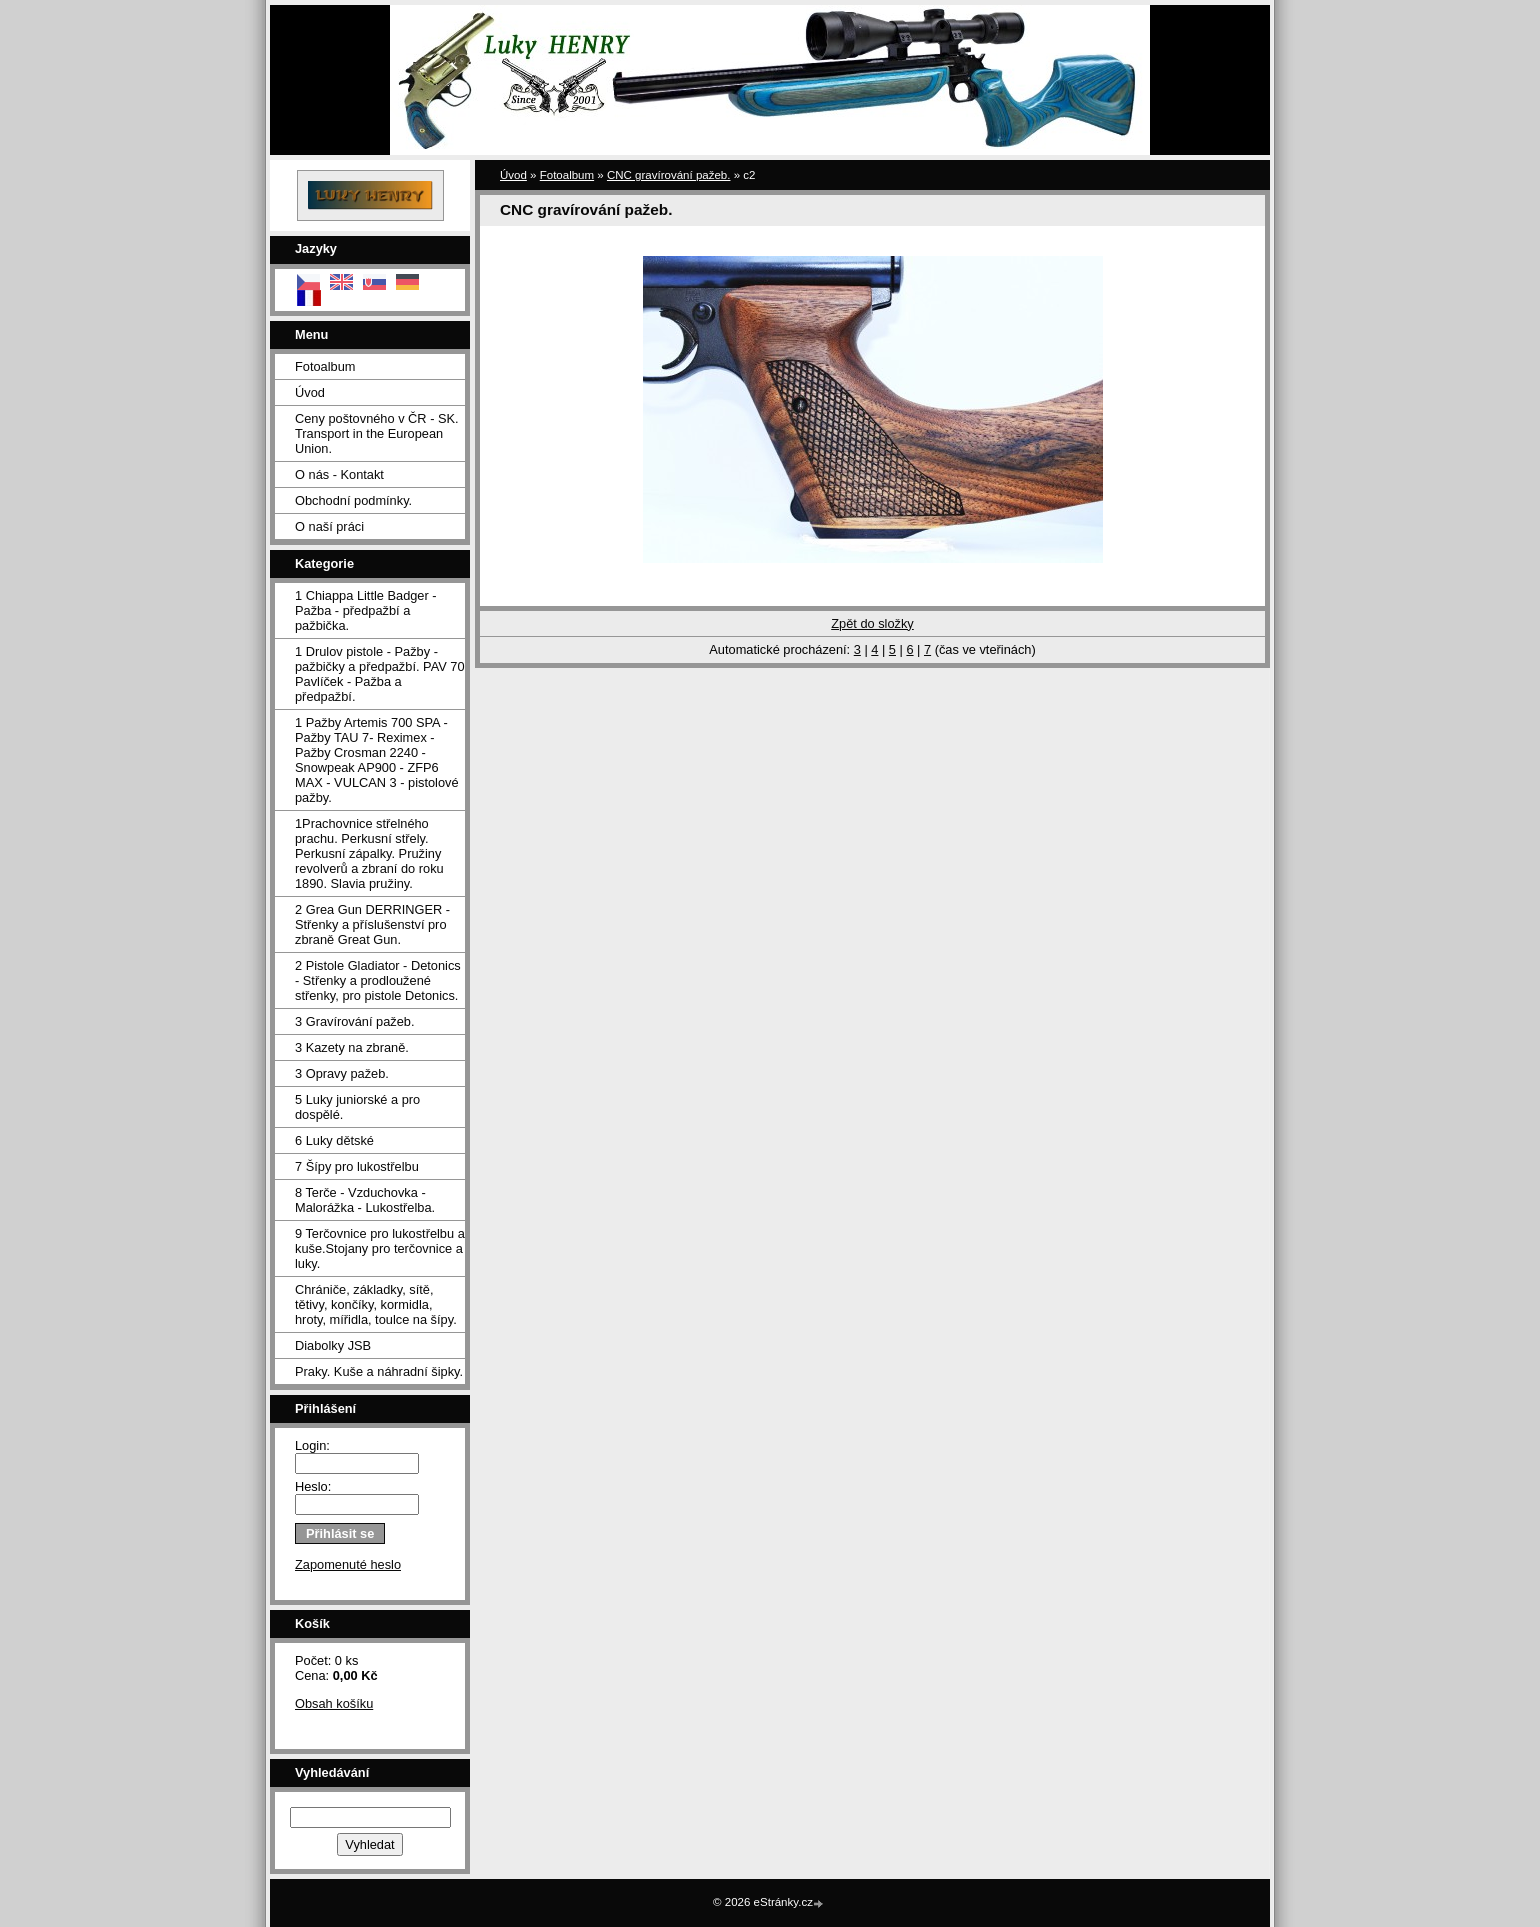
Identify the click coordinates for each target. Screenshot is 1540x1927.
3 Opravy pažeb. (342, 1073)
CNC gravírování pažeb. (669, 175)
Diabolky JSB (333, 1345)
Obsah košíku (334, 1703)
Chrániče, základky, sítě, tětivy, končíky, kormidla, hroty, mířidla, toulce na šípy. (376, 1304)
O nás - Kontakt (339, 474)
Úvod (310, 392)
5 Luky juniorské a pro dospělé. (357, 1107)
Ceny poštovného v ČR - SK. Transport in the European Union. (377, 433)
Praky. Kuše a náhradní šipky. (379, 1371)
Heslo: (313, 1486)
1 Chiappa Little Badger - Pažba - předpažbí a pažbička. (366, 610)
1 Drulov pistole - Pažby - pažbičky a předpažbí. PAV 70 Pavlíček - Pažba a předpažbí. (380, 674)
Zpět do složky (872, 623)
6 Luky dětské (334, 1140)
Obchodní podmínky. (353, 500)
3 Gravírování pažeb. (355, 1021)
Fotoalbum (325, 366)
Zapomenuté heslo (348, 1564)
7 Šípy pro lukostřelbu (357, 1166)
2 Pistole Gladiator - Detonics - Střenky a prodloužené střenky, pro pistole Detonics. (378, 980)
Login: (312, 1445)
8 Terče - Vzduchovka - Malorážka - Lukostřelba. (365, 1200)
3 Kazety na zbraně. (352, 1047)
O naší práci (329, 526)
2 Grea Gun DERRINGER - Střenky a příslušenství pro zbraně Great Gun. (372, 924)
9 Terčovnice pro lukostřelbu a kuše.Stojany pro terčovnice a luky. (380, 1248)
